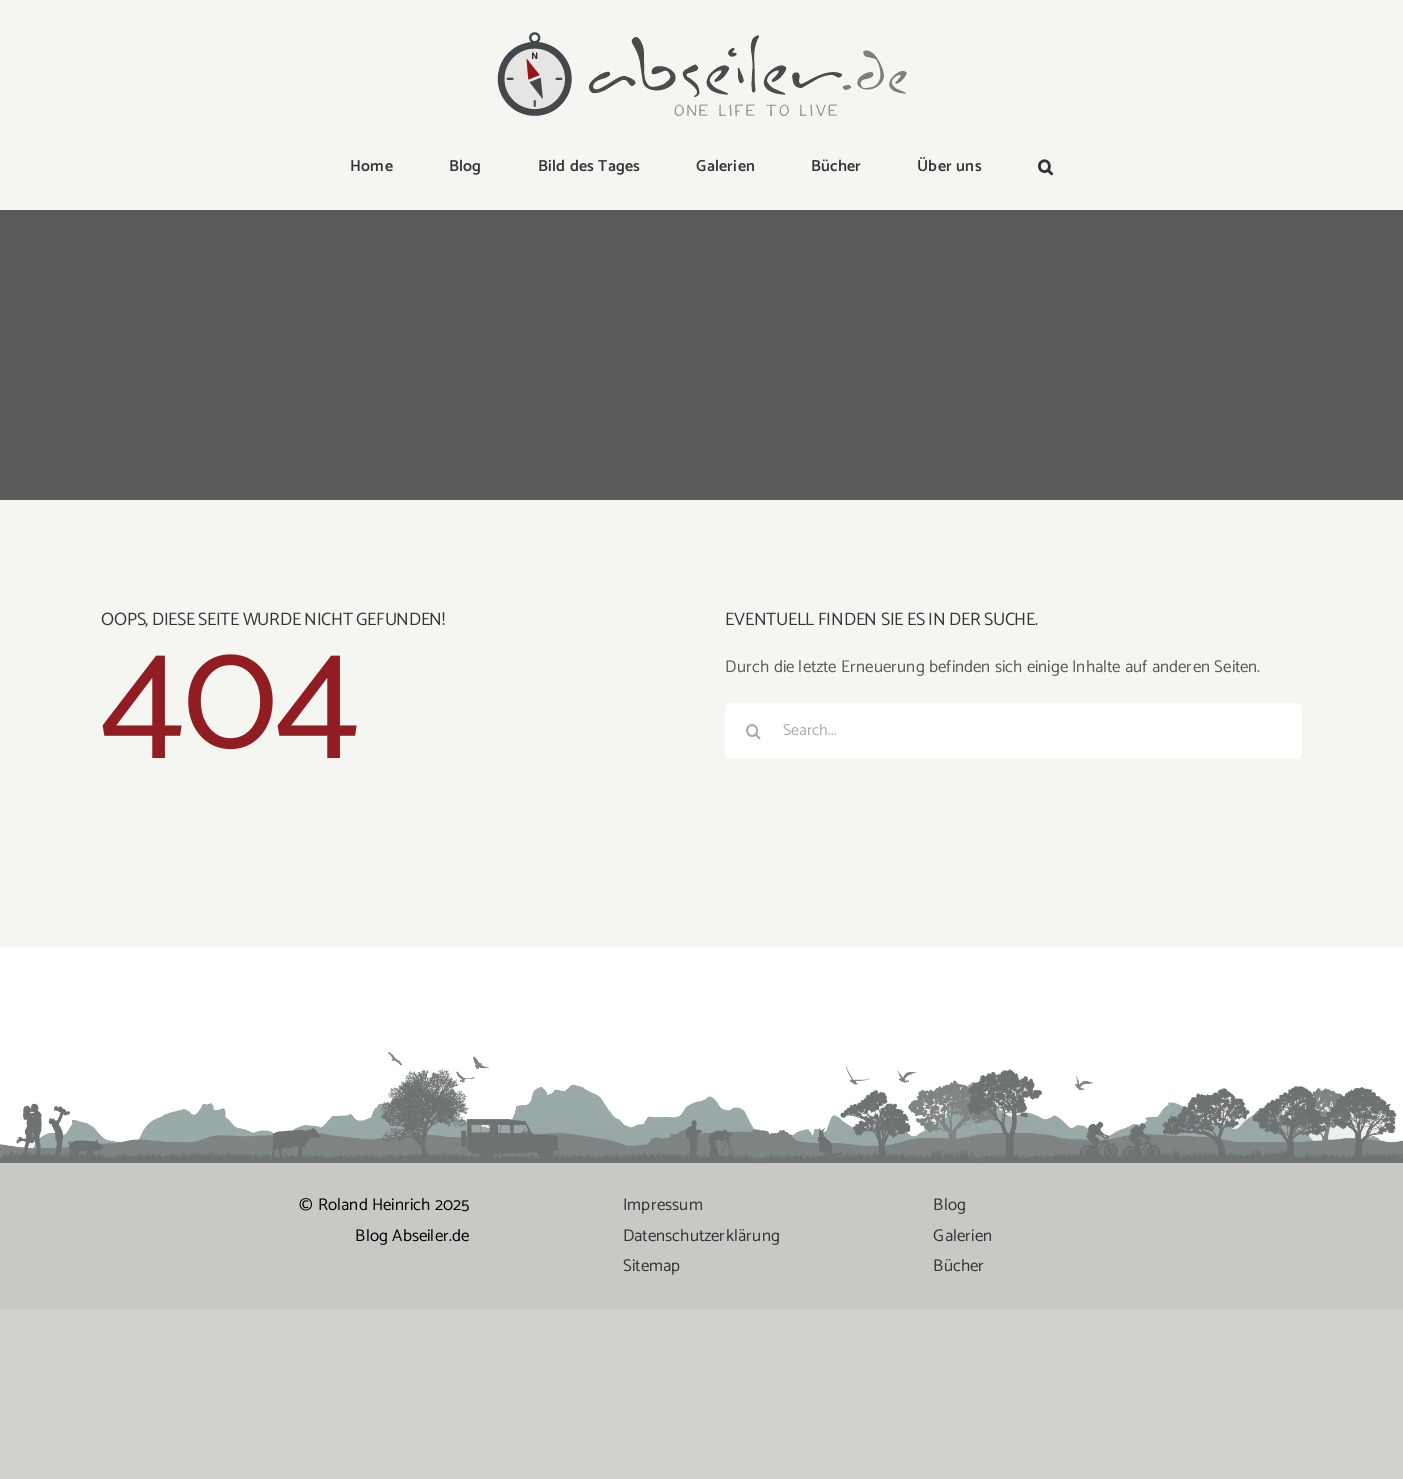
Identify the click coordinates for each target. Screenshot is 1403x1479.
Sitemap (651, 1266)
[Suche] (753, 731)
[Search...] (1013, 731)
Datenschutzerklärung (701, 1236)
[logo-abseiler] (702, 32)
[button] (1045, 168)
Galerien (962, 1236)
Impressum (663, 1205)
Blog (949, 1205)
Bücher (958, 1266)
